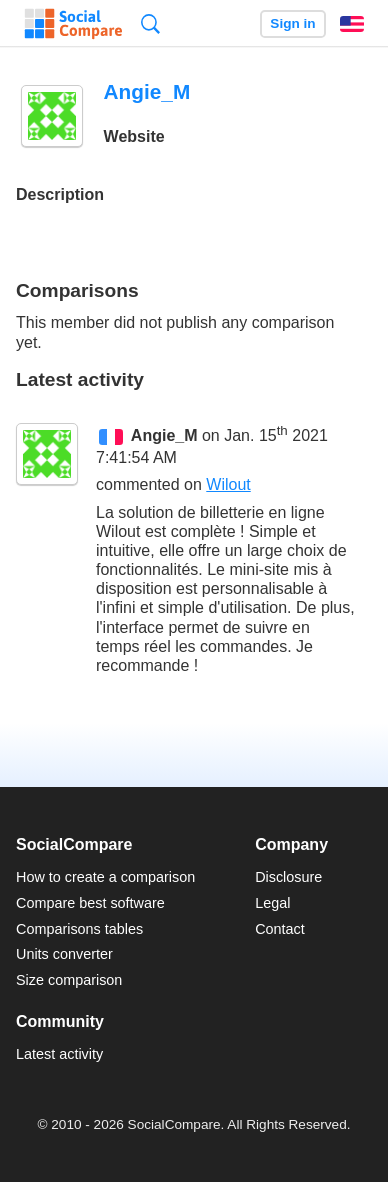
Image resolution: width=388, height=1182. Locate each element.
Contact (280, 929)
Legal (272, 903)
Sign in (292, 23)
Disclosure (288, 877)
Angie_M (164, 435)
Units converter (64, 954)
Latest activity (59, 1054)
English (352, 24)
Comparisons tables (79, 929)
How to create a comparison (105, 877)
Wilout (228, 484)
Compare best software (90, 903)
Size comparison (69, 980)
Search (150, 23)
